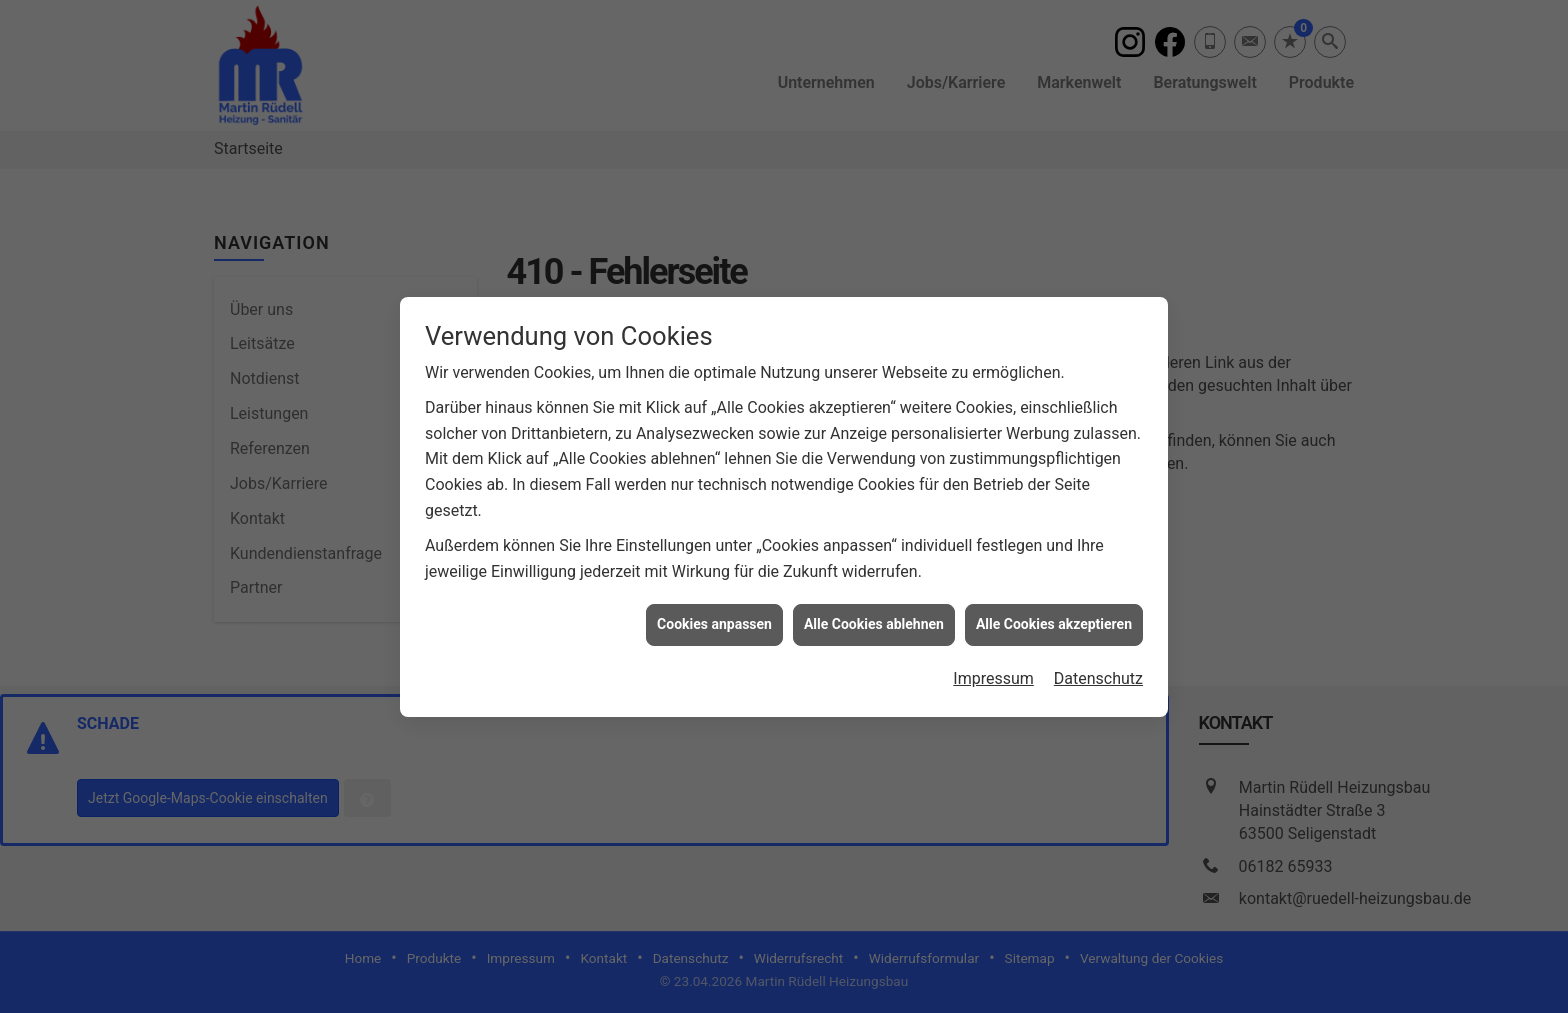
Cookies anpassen (714, 619)
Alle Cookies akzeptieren (1054, 619)
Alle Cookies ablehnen (874, 619)
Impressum (993, 672)
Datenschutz (1098, 672)
